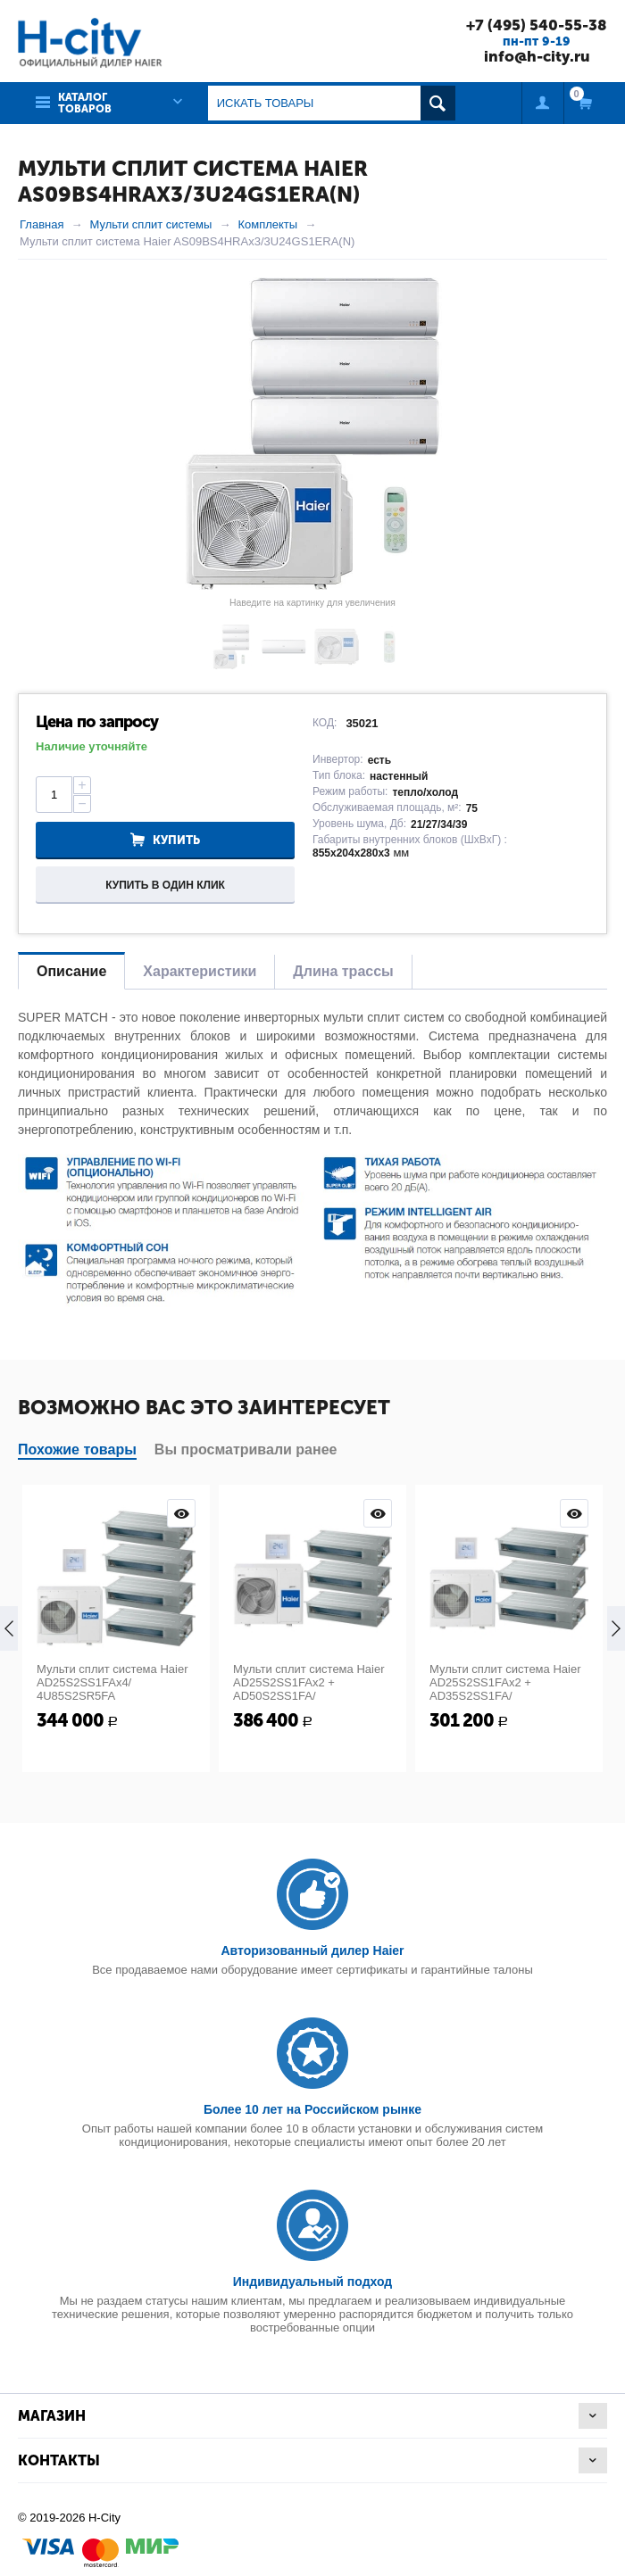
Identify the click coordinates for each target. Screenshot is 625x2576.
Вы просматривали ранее (246, 1449)
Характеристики (199, 971)
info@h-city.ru (537, 56)
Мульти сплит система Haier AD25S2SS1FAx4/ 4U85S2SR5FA (112, 1682)
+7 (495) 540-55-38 (536, 25)
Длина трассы (343, 971)
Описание (71, 971)
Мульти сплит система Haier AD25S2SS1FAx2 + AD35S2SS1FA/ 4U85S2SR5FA (504, 1689)
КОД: (324, 722)
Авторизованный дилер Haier (312, 1950)
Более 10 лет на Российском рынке (312, 2109)
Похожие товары (77, 1449)
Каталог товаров (85, 103)
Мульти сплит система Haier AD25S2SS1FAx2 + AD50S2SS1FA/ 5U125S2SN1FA (308, 1689)
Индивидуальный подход (312, 2281)
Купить (176, 840)
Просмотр (181, 1513)
